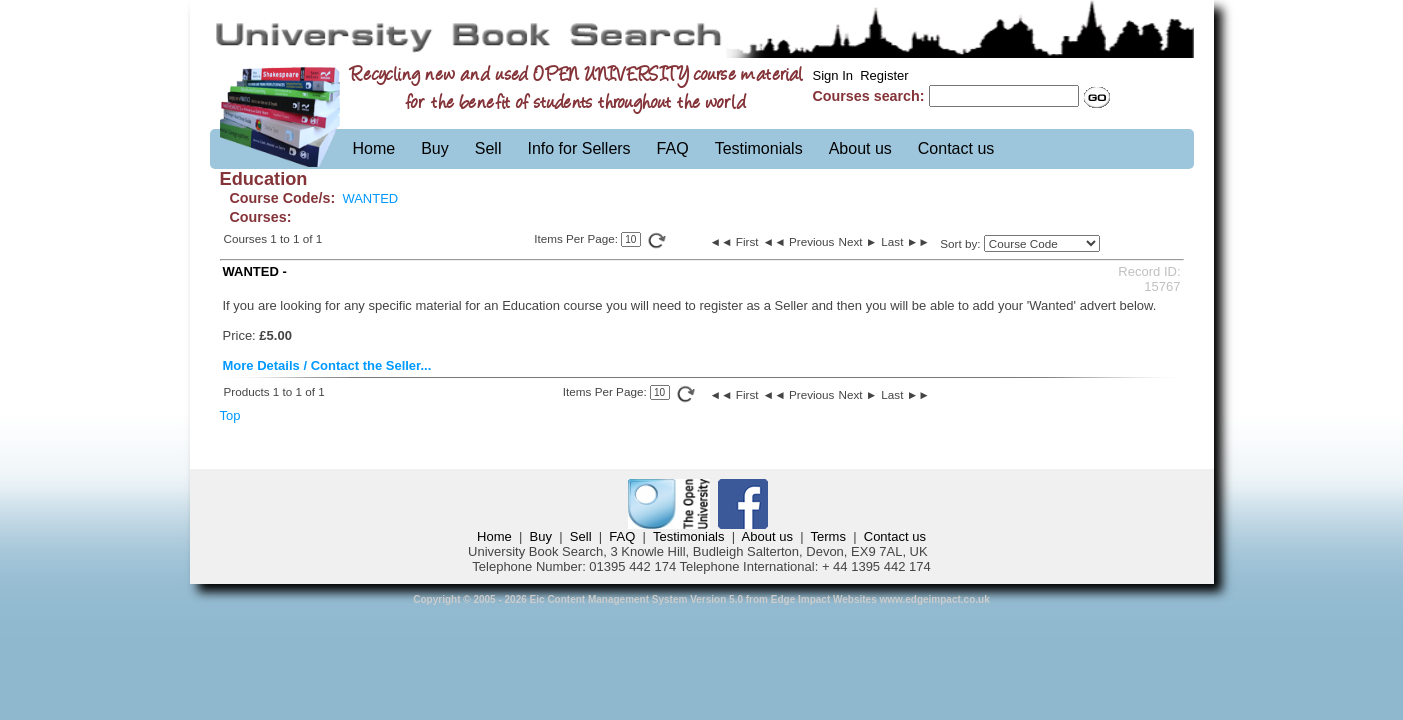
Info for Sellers (578, 148)
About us (860, 148)
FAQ (673, 148)
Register (884, 75)
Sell (488, 148)
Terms (828, 536)
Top (230, 415)
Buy (435, 148)
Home (374, 148)
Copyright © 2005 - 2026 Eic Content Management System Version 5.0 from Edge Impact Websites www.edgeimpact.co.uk (701, 599)
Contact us (956, 148)
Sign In (833, 75)
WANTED (370, 198)
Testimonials (759, 148)
